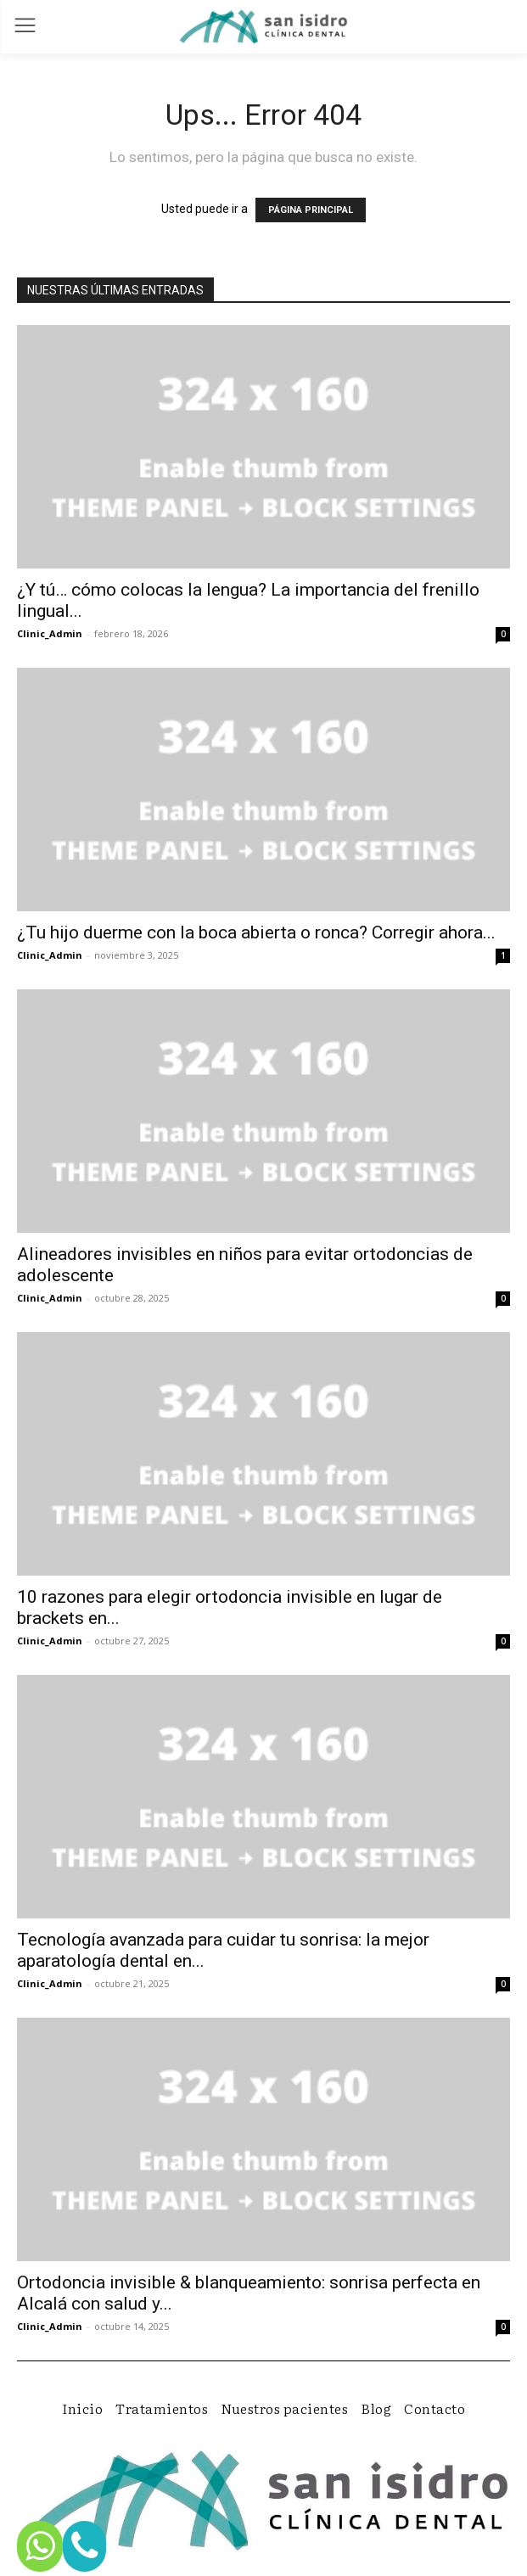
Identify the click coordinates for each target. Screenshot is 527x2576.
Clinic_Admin (49, 633)
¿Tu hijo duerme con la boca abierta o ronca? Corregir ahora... (256, 932)
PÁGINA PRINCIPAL (310, 210)
